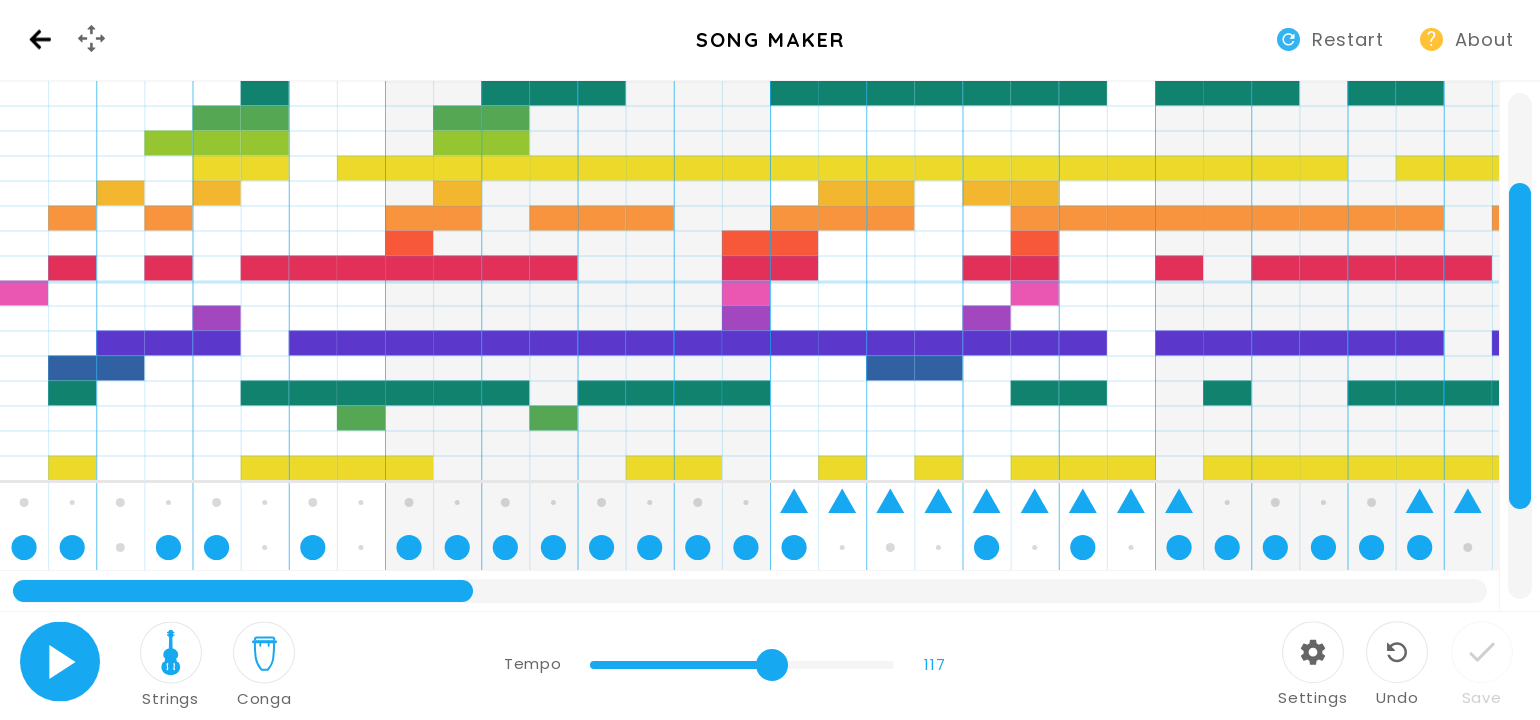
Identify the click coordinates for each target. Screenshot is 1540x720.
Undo (1397, 697)
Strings (170, 698)
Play (60, 661)
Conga (264, 698)
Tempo (532, 663)
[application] (770, 346)
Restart (1348, 39)
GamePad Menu (94, 55)
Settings (1313, 697)
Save (1482, 697)
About (1484, 39)
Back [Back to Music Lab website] (40, 40)
